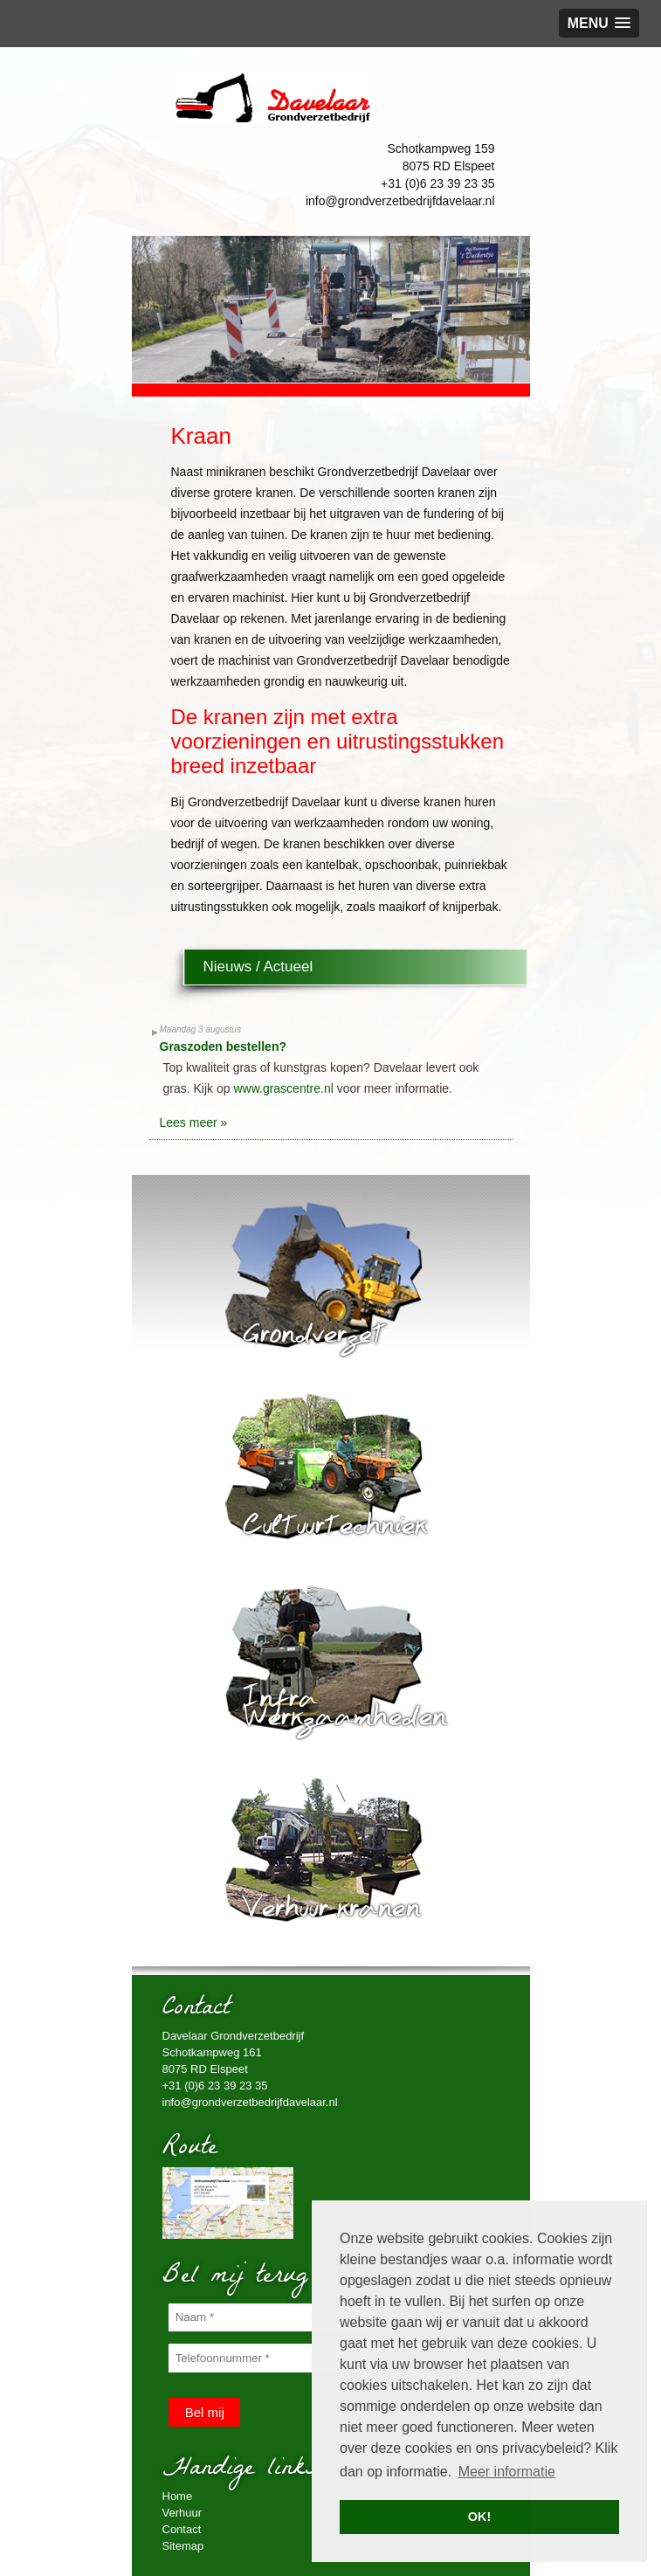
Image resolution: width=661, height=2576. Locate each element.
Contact (182, 2529)
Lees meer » (194, 1122)
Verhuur (182, 2512)
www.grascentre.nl (283, 1088)
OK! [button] (479, 2517)
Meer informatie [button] (506, 2471)
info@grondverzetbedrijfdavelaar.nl (400, 201)
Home (177, 2496)
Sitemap (183, 2545)
